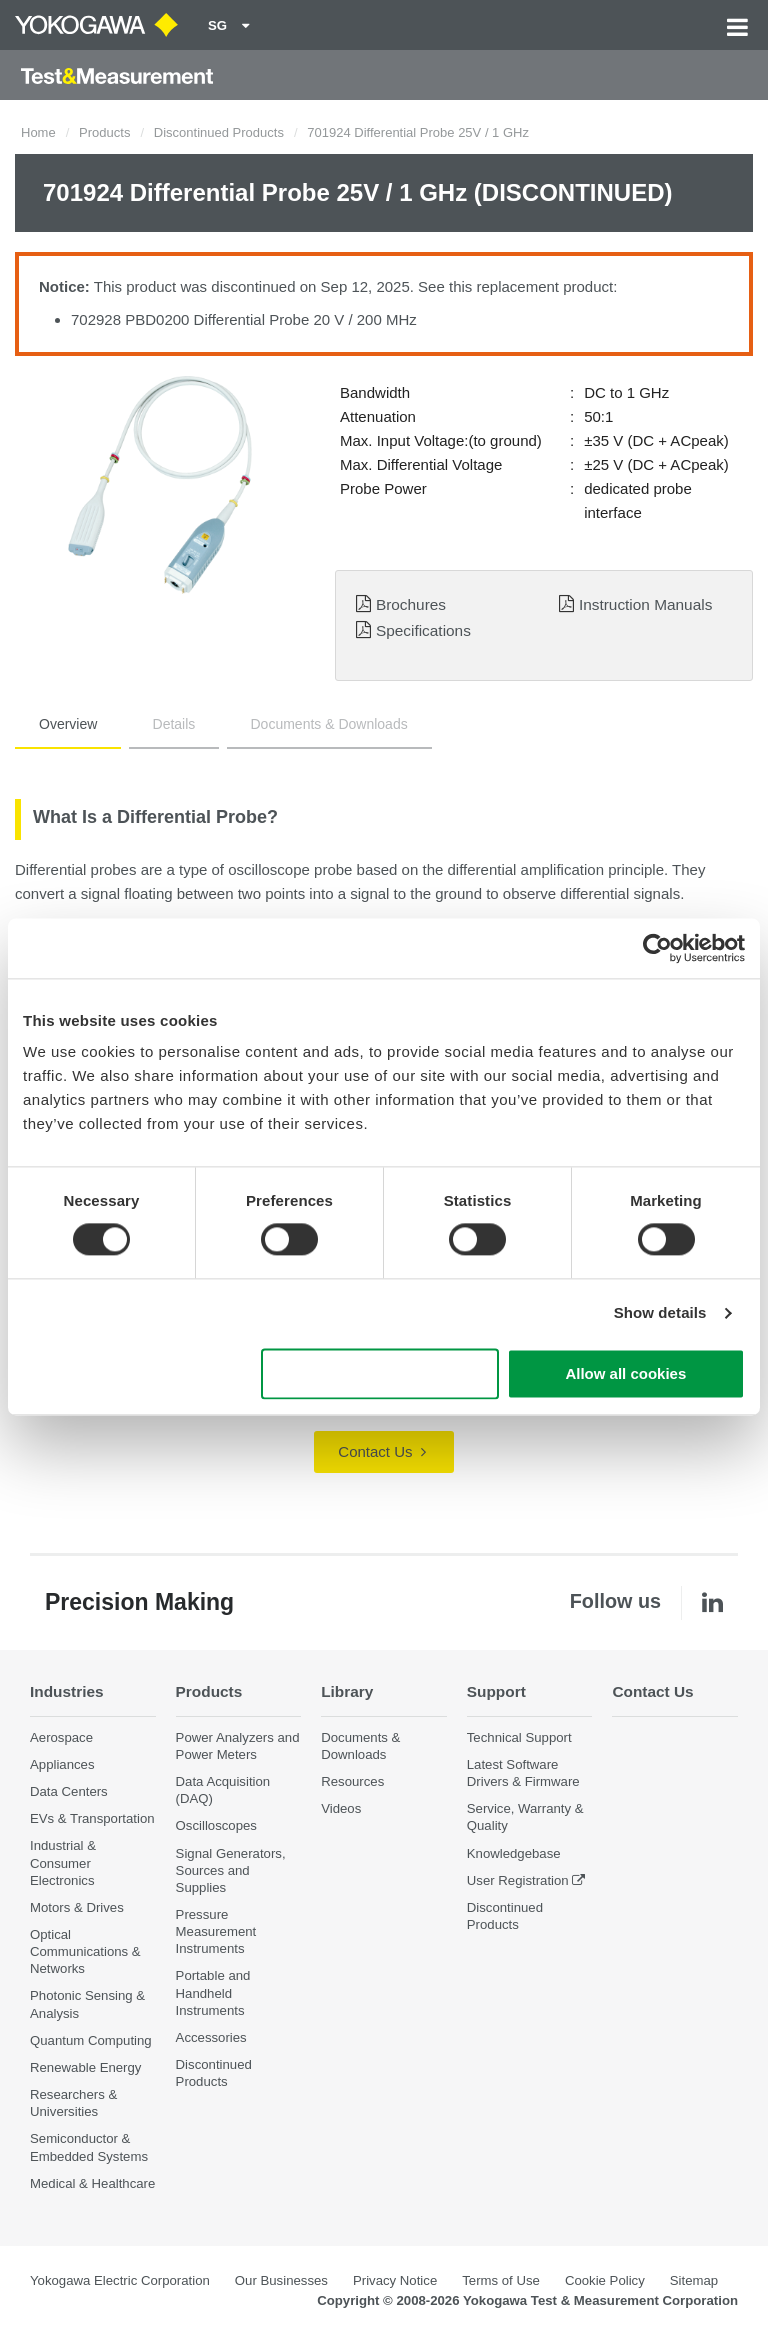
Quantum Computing (91, 2040)
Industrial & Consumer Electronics (63, 1862)
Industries (67, 1691)
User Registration (518, 1880)
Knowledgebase (514, 1853)
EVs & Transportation (92, 1818)
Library (347, 1691)
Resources (352, 1781)
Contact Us (381, 1451)
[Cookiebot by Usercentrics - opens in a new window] (657, 948)
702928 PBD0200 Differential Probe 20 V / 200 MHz (244, 319)
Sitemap (694, 2280)
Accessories (211, 2037)
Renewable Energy (85, 2067)
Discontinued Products (219, 132)
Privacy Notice (395, 2280)
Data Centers (69, 1791)
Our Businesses (281, 2280)
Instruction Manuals (645, 604)
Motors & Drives (77, 1907)
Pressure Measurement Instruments (216, 1931)
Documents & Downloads (329, 724)
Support (496, 1691)
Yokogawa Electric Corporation (120, 2280)
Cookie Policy (605, 2280)
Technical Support (519, 1737)
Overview (68, 724)
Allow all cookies (625, 1373)
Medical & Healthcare (92, 2183)
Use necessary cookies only (380, 1373)
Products (104, 132)
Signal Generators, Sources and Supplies (231, 1870)
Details (174, 724)
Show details (660, 1313)
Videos (341, 1808)
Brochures (411, 604)
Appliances (62, 1764)
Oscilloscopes (216, 1825)
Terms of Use (501, 2280)
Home (38, 132)
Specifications (423, 630)
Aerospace (61, 1737)
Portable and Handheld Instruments (213, 1992)
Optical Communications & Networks (85, 1951)
